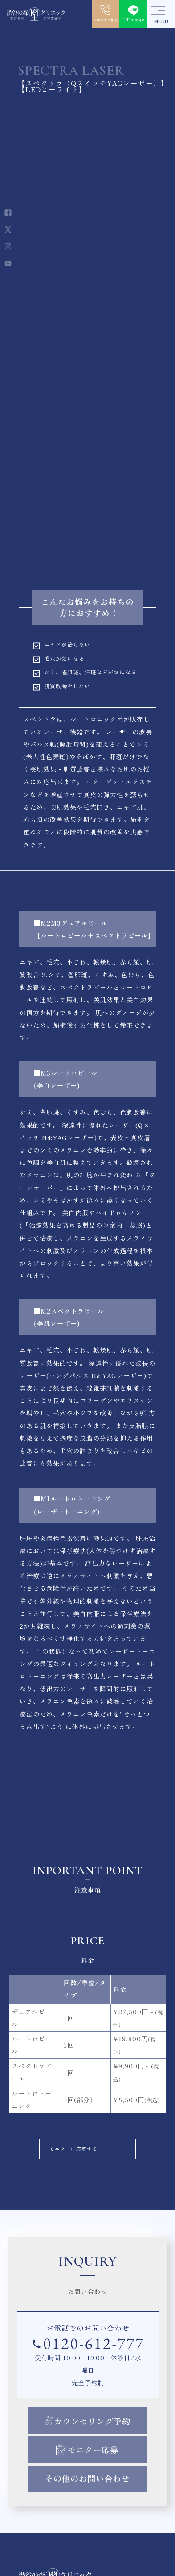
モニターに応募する (68, 2151)
